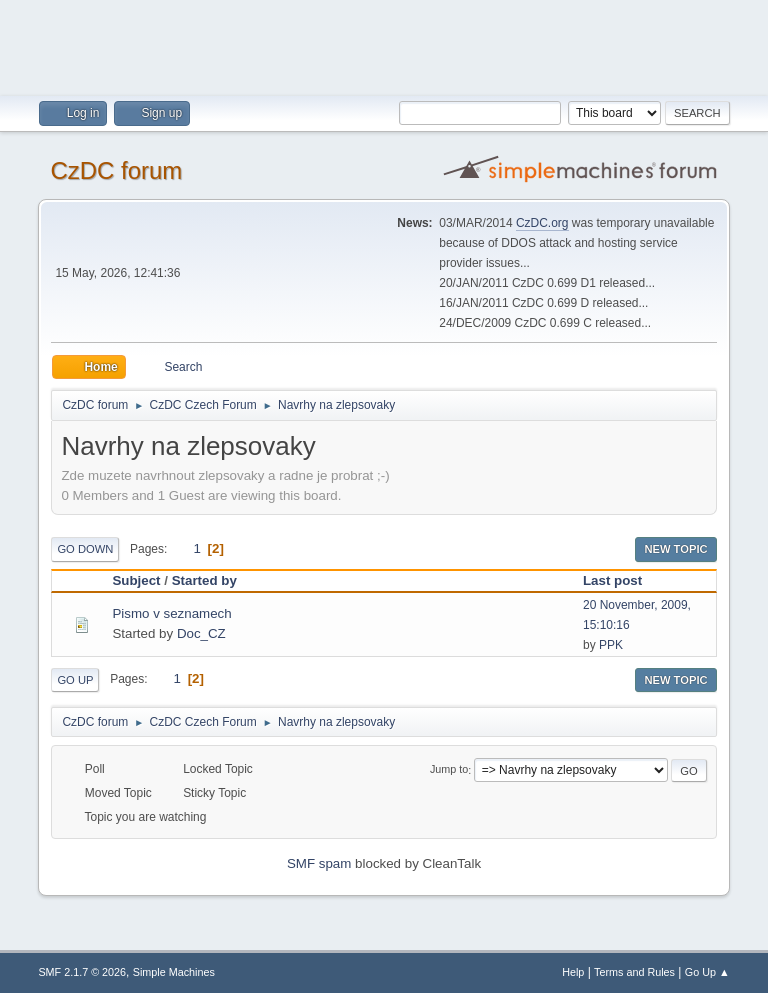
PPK (611, 645)
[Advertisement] (384, 45)
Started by (204, 580)
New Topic (675, 549)
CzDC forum (116, 170)
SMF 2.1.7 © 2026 (82, 972)
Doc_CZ (201, 633)
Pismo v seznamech (171, 613)
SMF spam (319, 863)
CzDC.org (542, 223)
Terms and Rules (634, 972)
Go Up (75, 680)
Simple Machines (174, 972)
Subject (136, 580)
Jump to (449, 770)
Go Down (85, 549)
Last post (621, 580)
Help (573, 972)
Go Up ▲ (707, 972)
